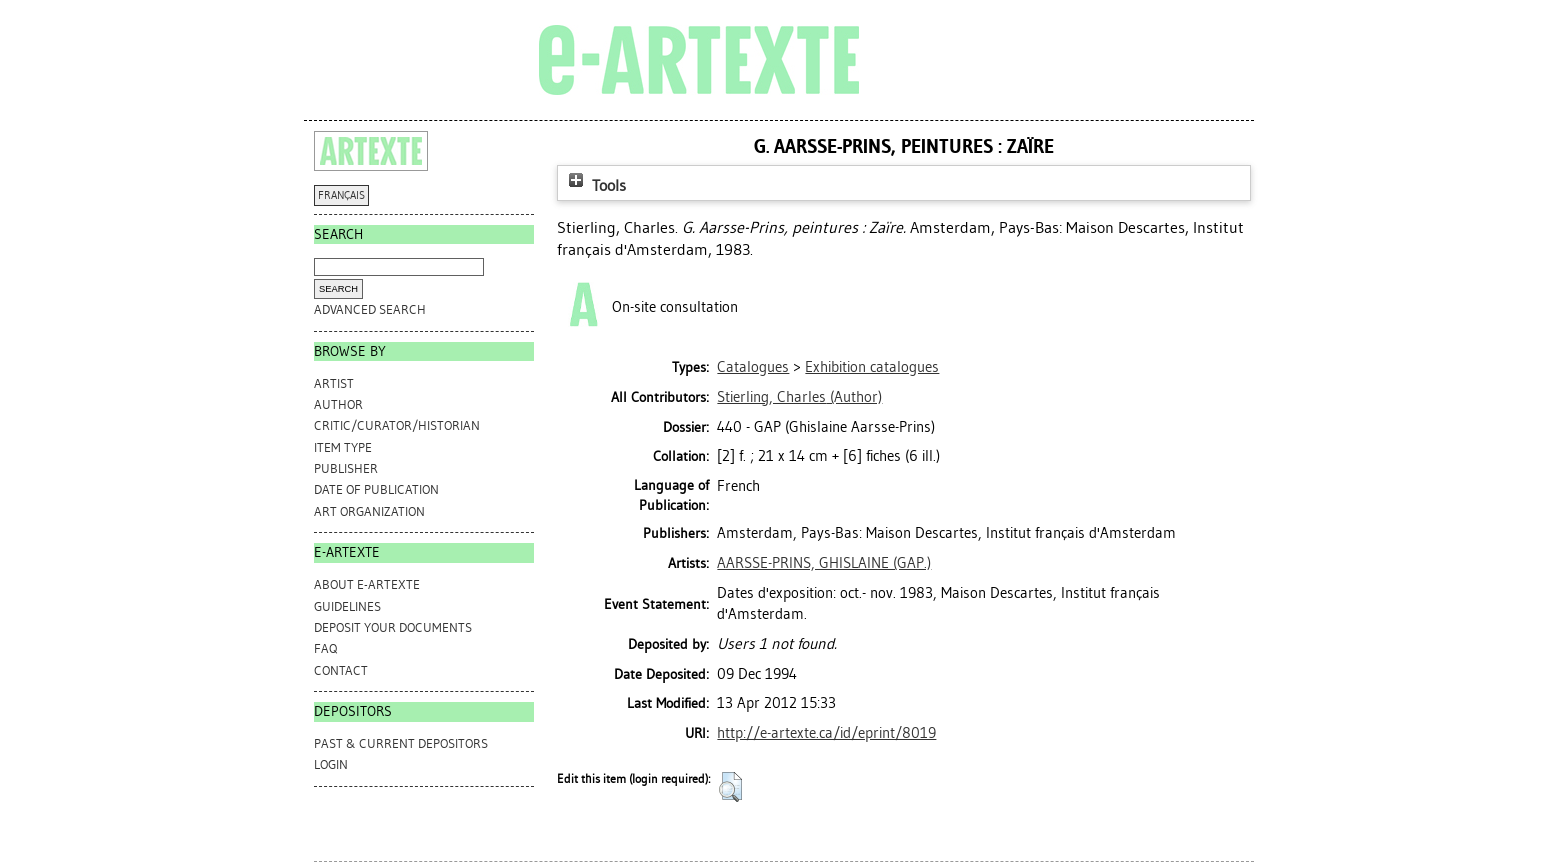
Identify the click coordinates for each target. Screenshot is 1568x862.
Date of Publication (376, 489)
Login (331, 764)
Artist (334, 383)
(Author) (799, 397)
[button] (730, 787)
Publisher (346, 468)
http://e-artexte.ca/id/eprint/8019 (826, 733)
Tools (595, 185)
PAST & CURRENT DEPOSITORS (401, 743)
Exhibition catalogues (872, 367)
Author (338, 404)
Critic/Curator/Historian (397, 425)
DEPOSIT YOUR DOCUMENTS (393, 627)
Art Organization (369, 511)
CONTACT (341, 670)
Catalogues (753, 367)
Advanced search (370, 309)
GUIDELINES (347, 606)
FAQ (325, 648)
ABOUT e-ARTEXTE (367, 584)
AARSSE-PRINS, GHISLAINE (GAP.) (824, 563)
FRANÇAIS (341, 195)
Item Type (343, 447)
